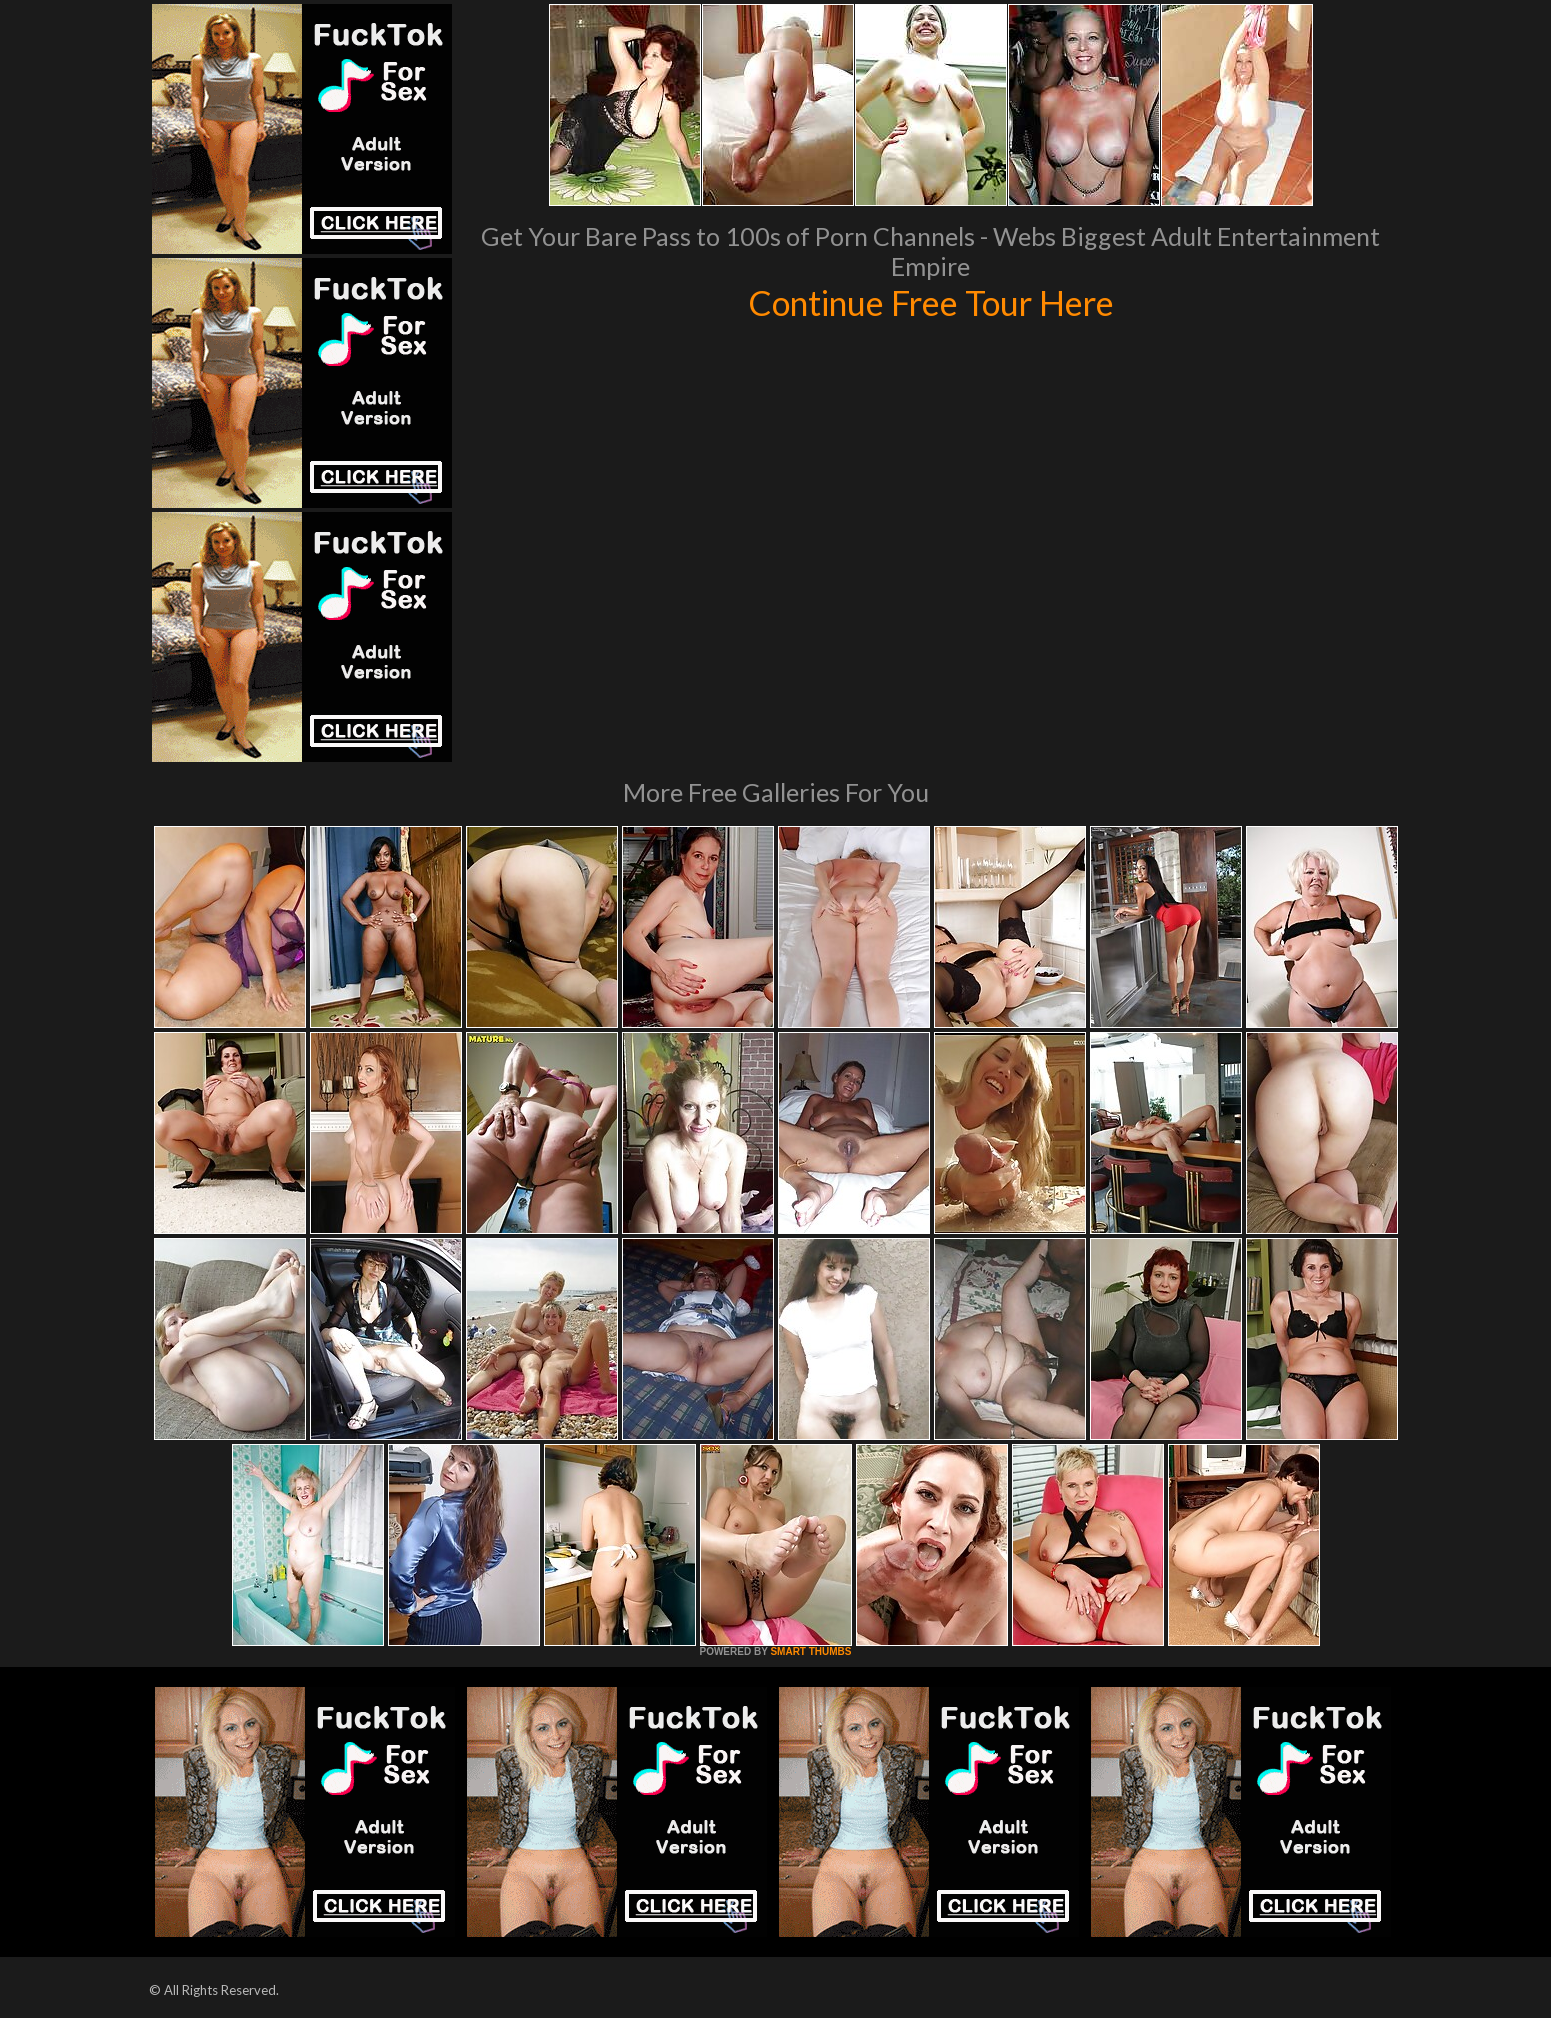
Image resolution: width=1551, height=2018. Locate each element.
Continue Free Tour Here (931, 302)
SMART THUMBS (810, 1651)
